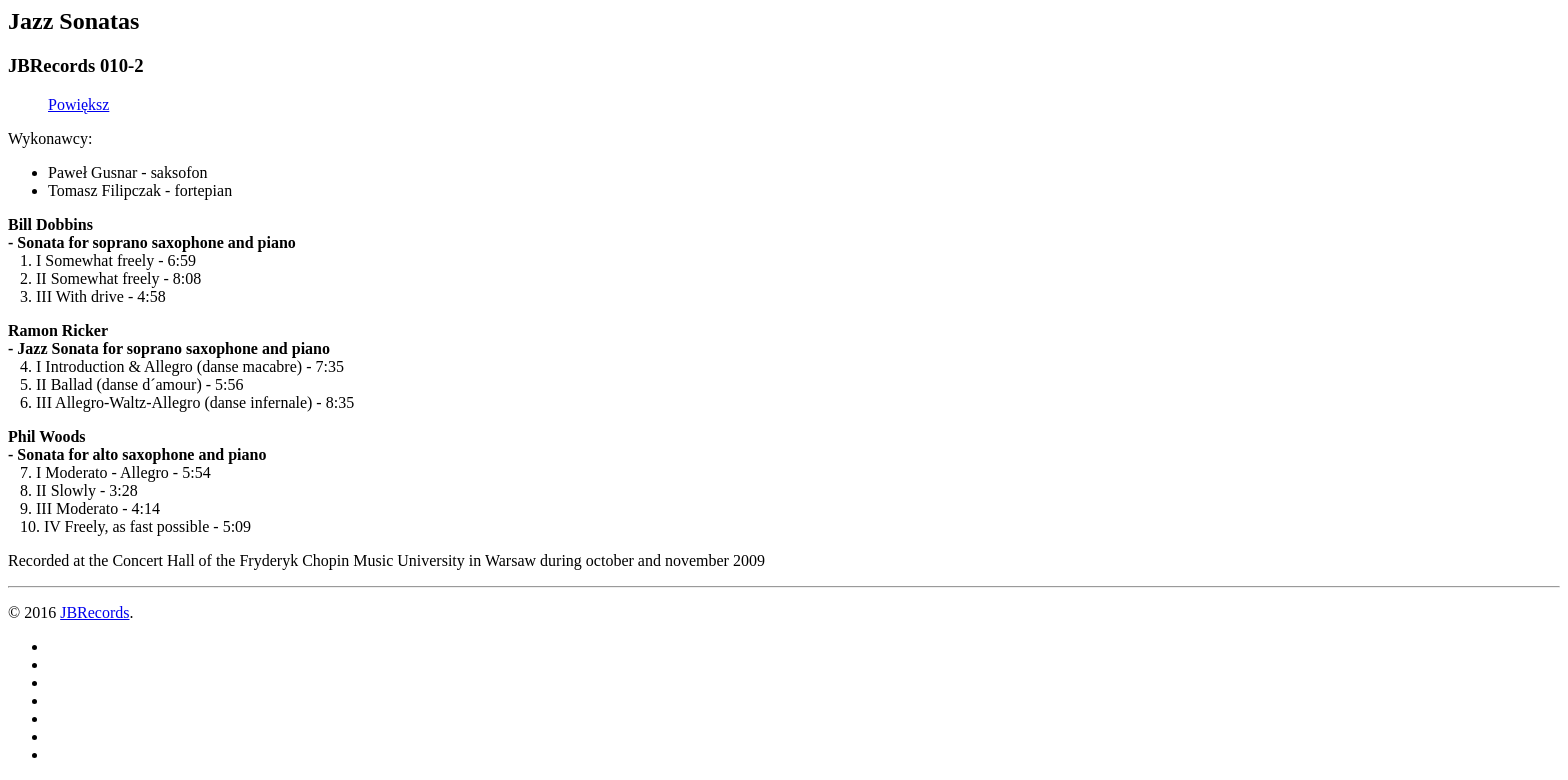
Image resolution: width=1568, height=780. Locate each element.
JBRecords (94, 612)
